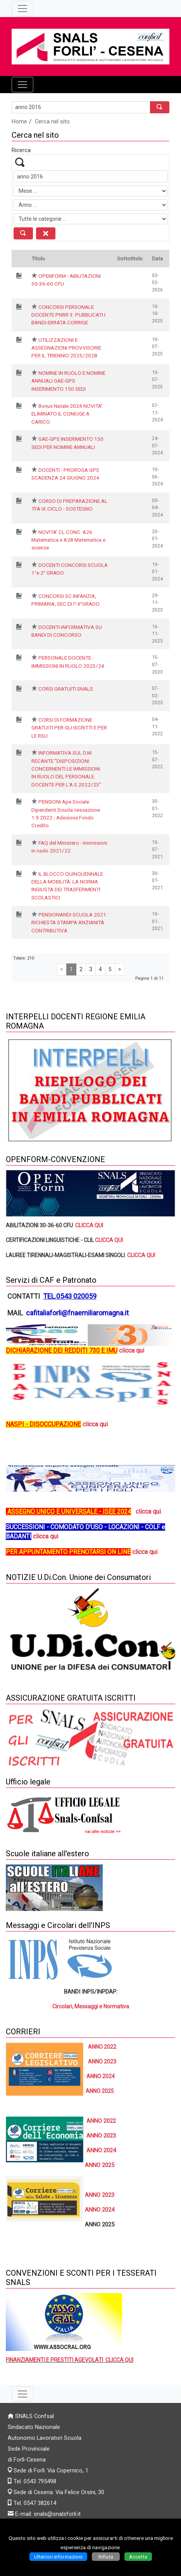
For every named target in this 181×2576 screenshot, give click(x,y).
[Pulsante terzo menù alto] (22, 8)
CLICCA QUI (89, 1225)
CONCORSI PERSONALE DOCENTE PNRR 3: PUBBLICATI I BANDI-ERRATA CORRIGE (68, 315)
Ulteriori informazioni (58, 2556)
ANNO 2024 (99, 2209)
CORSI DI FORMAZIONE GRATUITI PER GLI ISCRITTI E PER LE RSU (69, 728)
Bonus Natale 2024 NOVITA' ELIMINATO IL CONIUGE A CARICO (66, 414)
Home (19, 121)
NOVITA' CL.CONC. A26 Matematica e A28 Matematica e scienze (68, 540)
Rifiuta (105, 2556)
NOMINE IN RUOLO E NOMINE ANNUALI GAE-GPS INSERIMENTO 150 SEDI (68, 381)
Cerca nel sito (52, 121)
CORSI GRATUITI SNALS (65, 689)
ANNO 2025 (100, 2091)
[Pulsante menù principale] (22, 84)
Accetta (138, 2556)
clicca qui (95, 1424)
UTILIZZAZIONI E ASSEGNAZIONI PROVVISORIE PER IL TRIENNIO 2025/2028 (66, 348)
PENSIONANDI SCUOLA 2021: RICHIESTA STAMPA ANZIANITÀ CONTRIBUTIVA (69, 922)
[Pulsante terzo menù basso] (22, 2394)
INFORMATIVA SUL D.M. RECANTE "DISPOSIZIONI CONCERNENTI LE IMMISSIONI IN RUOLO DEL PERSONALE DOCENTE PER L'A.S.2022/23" (66, 769)
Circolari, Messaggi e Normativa (90, 2006)
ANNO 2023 (102, 2061)
